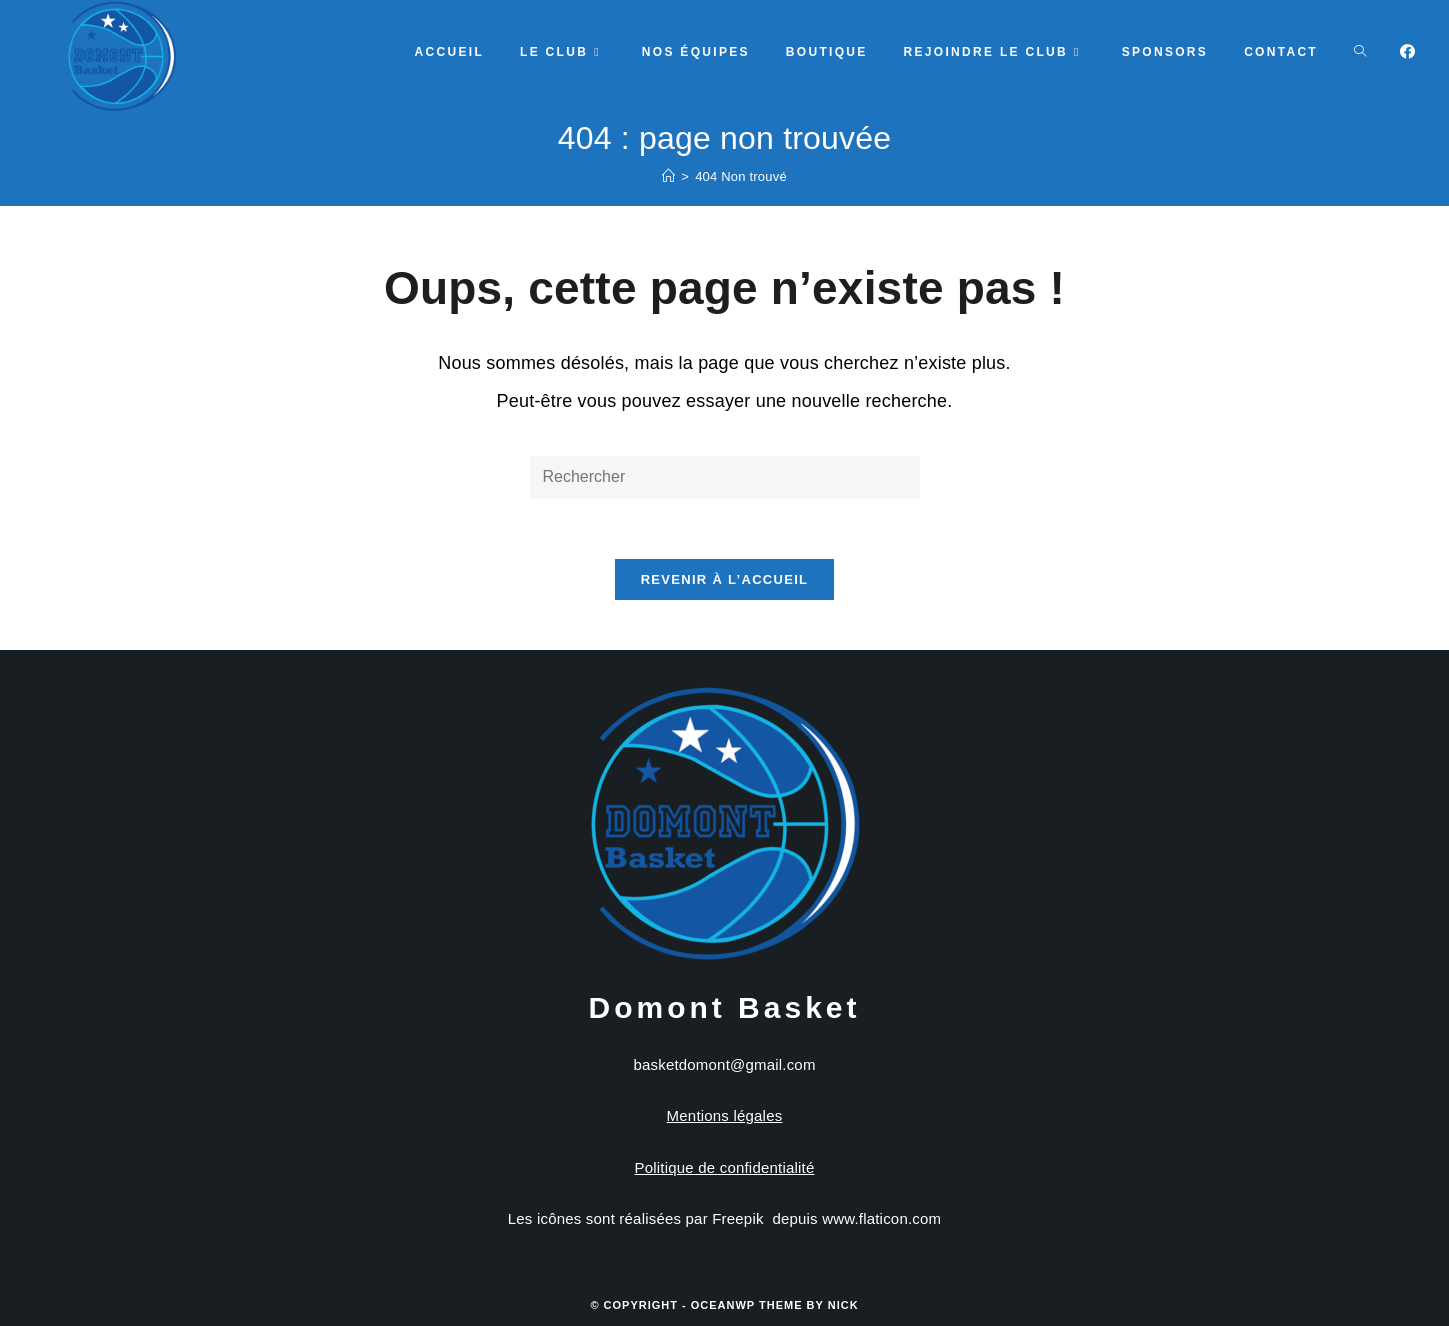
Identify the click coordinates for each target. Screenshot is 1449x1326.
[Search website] (1360, 52)
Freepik (737, 1218)
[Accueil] (668, 176)
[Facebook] (1407, 51)
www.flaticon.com (881, 1218)
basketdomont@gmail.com (724, 1064)
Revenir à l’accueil (725, 579)
